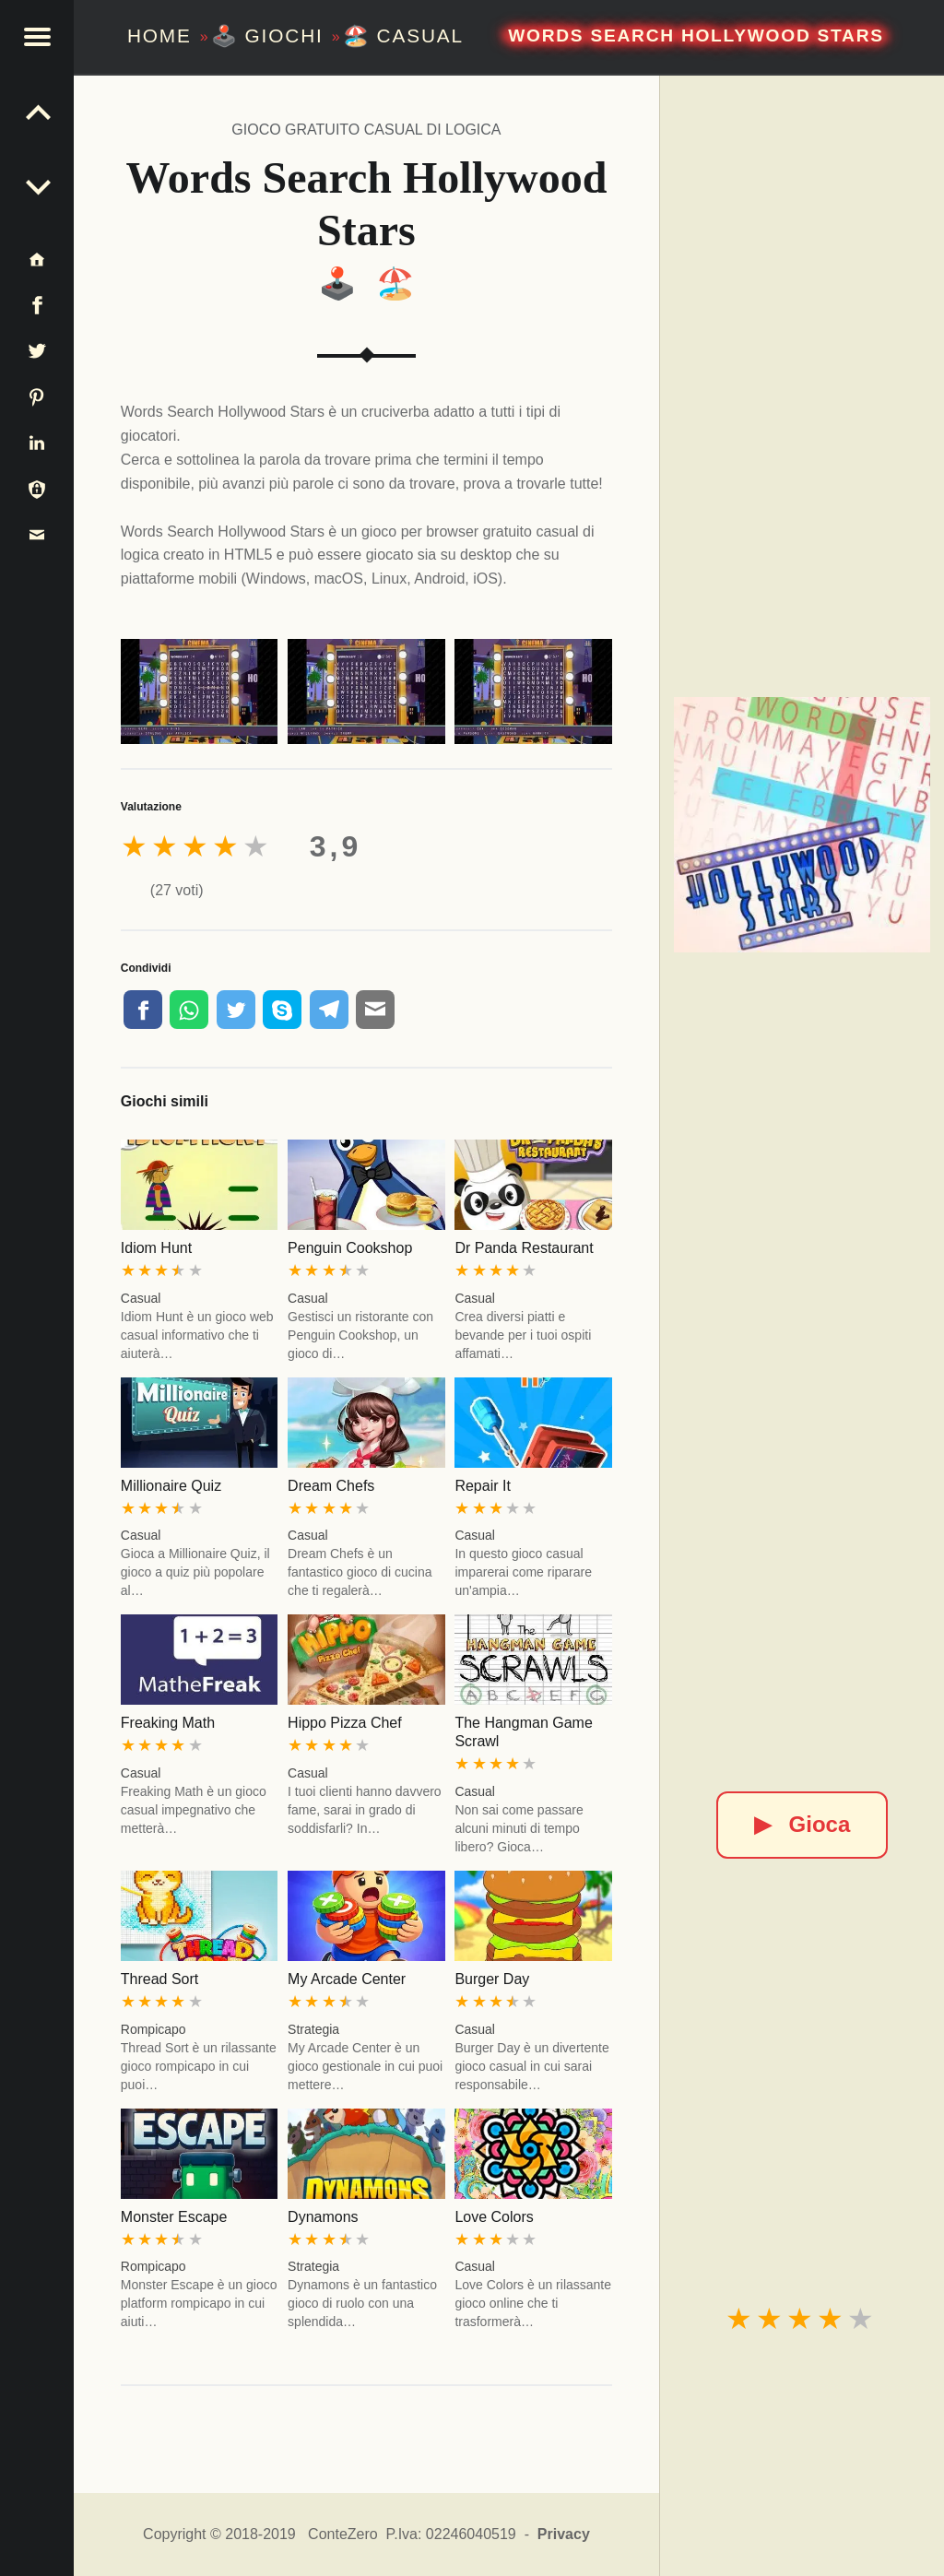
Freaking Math (168, 1723)
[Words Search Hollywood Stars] (801, 824)
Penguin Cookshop (350, 1248)
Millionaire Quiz (171, 1486)
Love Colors (493, 2217)
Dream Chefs (331, 1486)
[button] (37, 37)
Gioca (802, 1824)
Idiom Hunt (156, 1248)
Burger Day (491, 1979)
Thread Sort (159, 1979)
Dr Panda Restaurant (523, 1248)
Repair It (482, 1486)
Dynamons (323, 2217)
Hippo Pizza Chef (345, 1723)
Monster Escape (174, 2217)
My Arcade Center (347, 1979)
